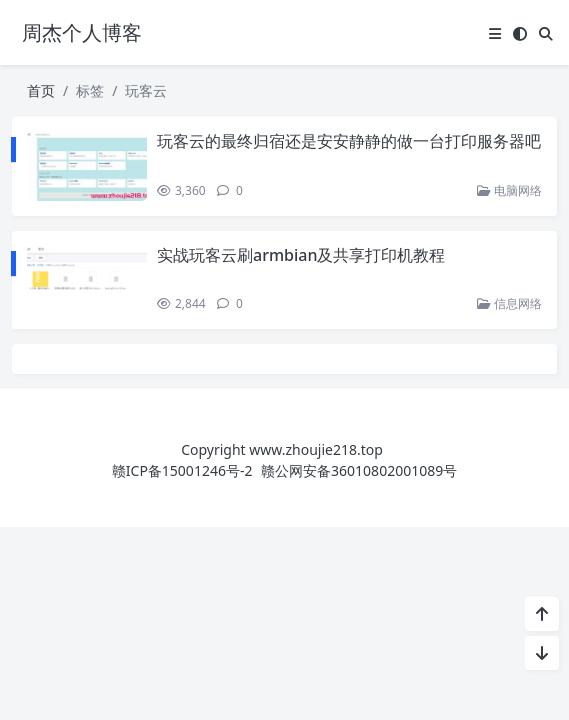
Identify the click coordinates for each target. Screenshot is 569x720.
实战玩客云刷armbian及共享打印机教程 (301, 255)
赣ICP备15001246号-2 (182, 470)
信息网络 (509, 303)
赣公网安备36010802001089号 (359, 470)
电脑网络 (509, 190)
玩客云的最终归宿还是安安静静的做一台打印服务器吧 (349, 141)
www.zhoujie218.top (316, 449)
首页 (41, 90)
